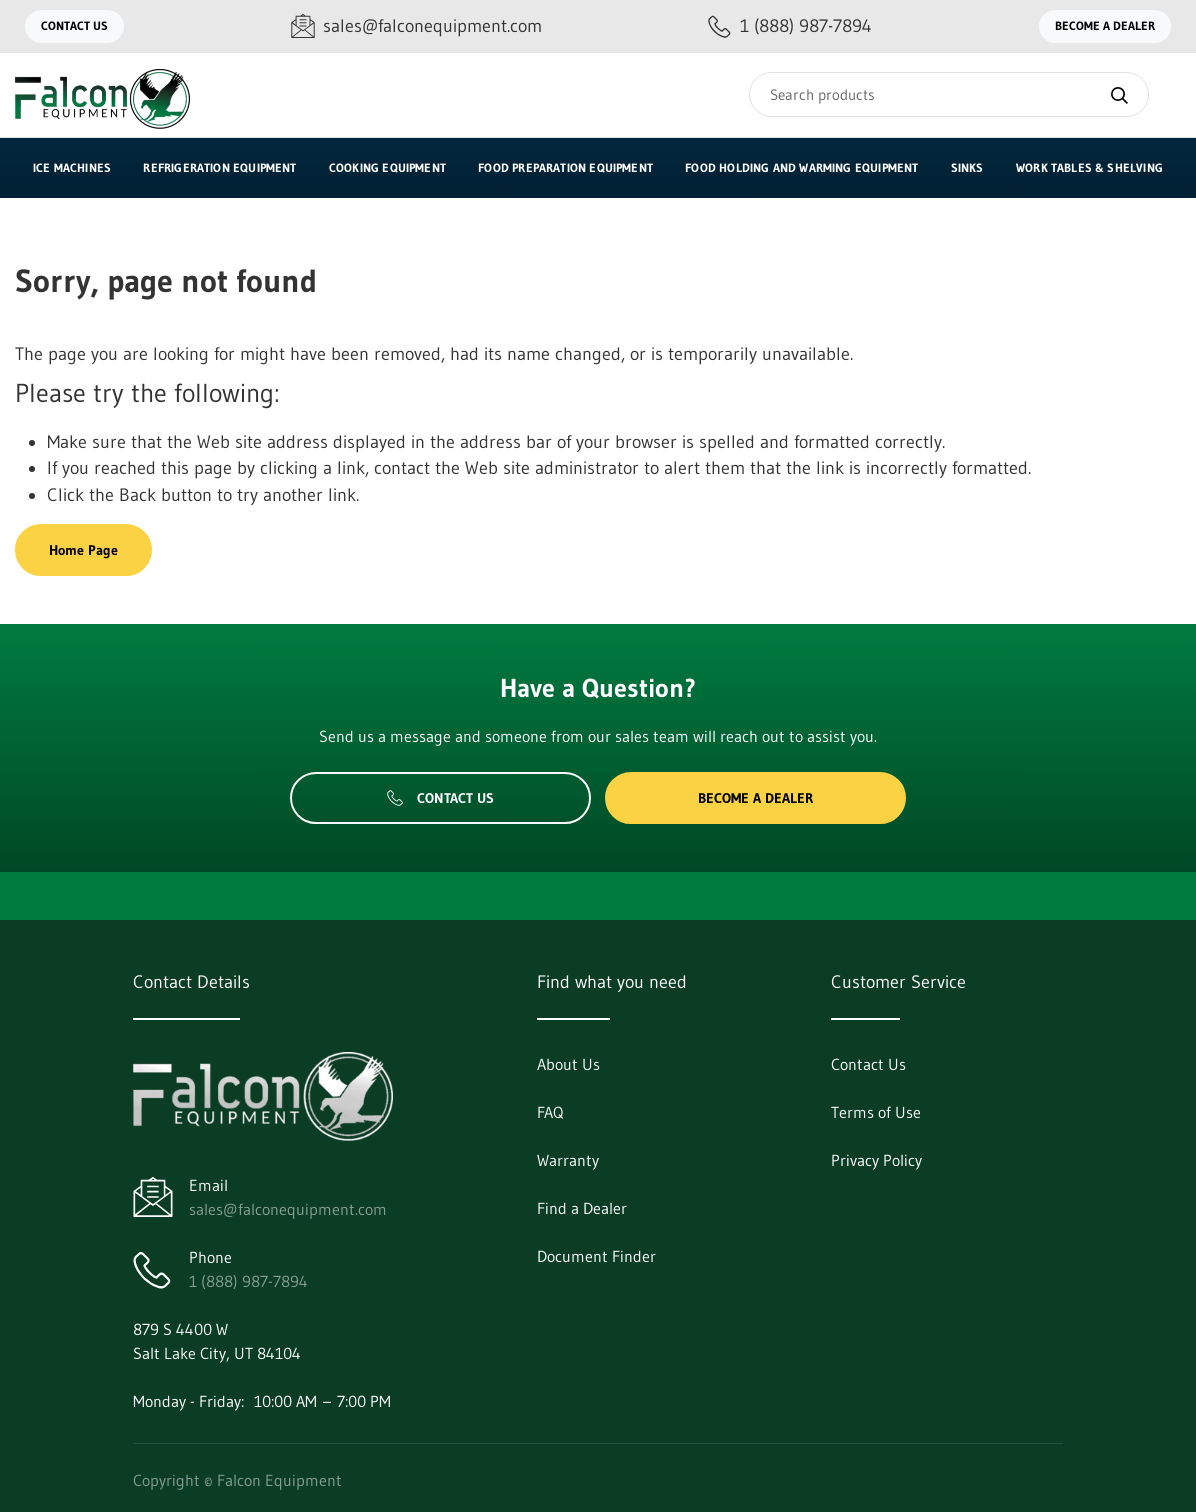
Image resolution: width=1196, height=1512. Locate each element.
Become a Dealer (1105, 25)
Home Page (83, 550)
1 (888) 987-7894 (248, 1281)
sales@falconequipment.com (288, 1209)
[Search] (949, 94)
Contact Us (74, 25)
